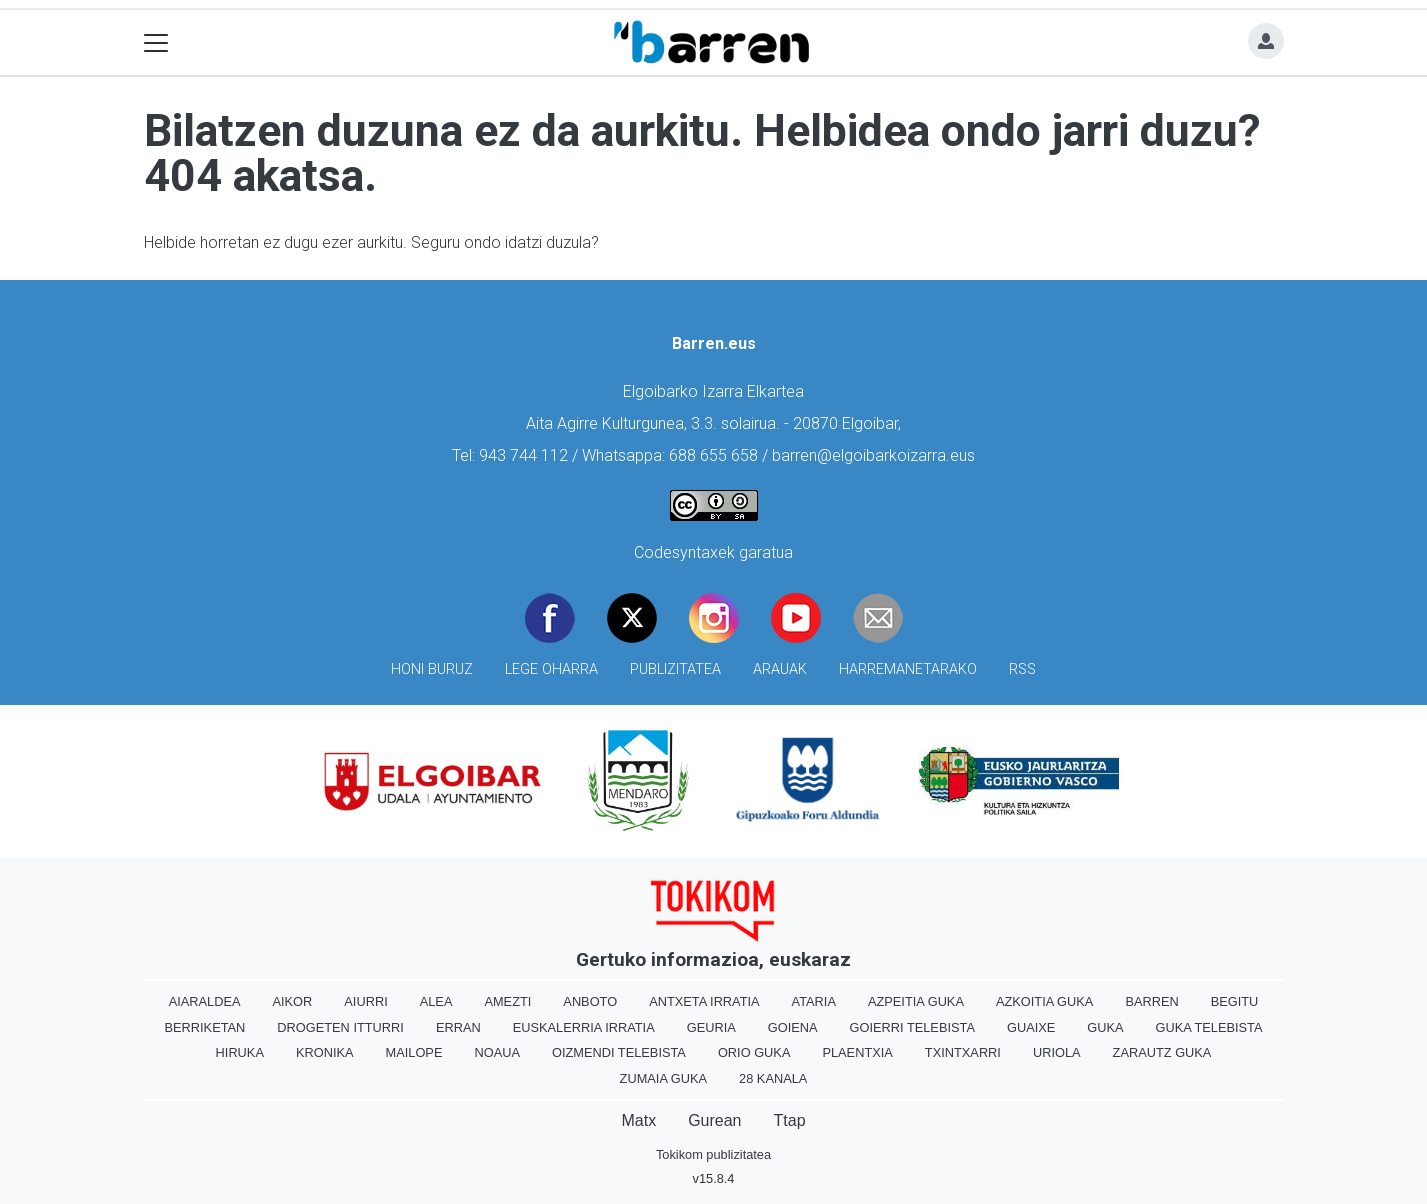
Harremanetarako (908, 669)
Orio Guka (754, 1052)
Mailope (414, 1052)
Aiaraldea (205, 1001)
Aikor (292, 1001)
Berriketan (205, 1027)
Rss (1022, 669)
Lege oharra (551, 669)
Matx (638, 1120)
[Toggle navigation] (156, 42)
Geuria (711, 1027)
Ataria (814, 1001)
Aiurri (365, 1001)
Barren (1151, 1001)
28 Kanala (773, 1078)
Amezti (507, 1001)
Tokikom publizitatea (713, 1154)
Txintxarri (963, 1052)
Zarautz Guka (1162, 1052)
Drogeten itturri (340, 1027)
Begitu (1235, 1001)
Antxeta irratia (704, 1001)
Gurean (714, 1120)
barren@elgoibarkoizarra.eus (873, 455)
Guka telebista (1209, 1027)
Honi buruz (432, 669)
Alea (436, 1001)
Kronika (325, 1052)
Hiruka (240, 1052)
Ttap (790, 1120)
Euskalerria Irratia (584, 1027)
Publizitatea (675, 669)
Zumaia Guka (663, 1078)
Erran (458, 1027)
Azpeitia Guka (916, 1001)
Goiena (793, 1027)
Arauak (780, 669)
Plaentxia (857, 1052)
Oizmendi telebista (619, 1052)
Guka (1105, 1027)
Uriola (1057, 1052)
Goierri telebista (912, 1027)
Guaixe (1031, 1027)
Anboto (590, 1001)
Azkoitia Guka (1044, 1001)
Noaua (497, 1052)
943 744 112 (523, 455)
